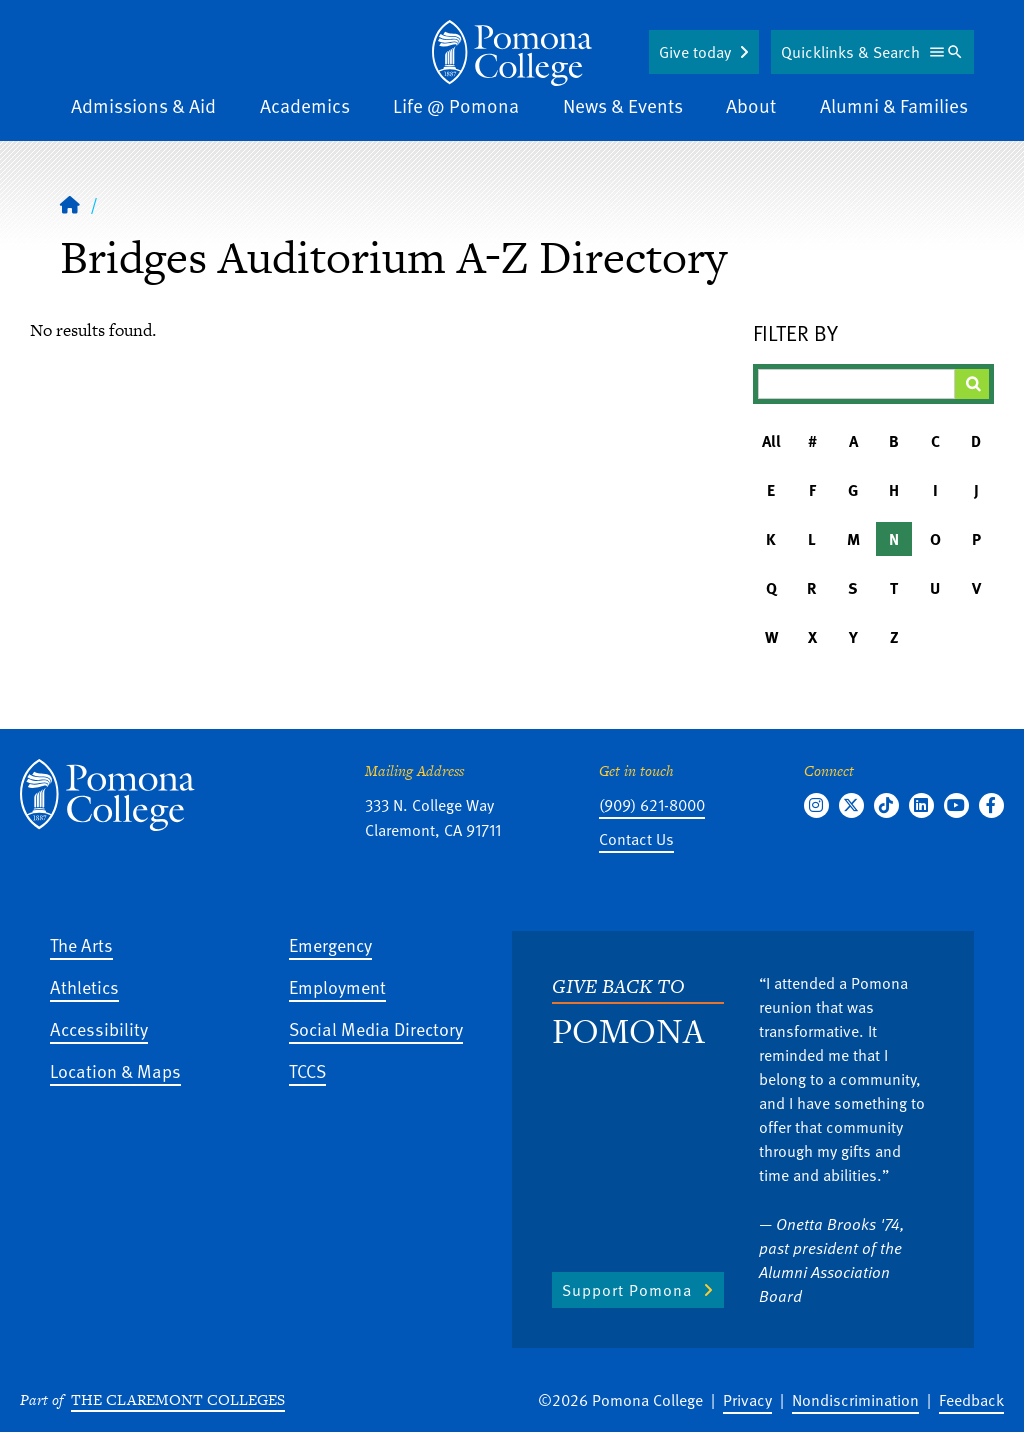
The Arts (81, 944)
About (751, 105)
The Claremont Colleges (178, 1399)
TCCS (307, 1070)
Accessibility (99, 1028)
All (771, 441)
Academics (305, 105)
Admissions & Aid (143, 105)
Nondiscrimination (855, 1400)
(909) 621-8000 (652, 805)
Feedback (971, 1400)
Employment (337, 986)
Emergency (330, 944)
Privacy (747, 1400)
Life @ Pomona (456, 105)
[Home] (512, 53)
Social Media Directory (376, 1028)
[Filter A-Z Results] (856, 384)
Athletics (84, 986)
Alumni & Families (894, 105)
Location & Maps (115, 1070)
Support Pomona (627, 1290)
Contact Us (636, 839)
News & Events (623, 105)
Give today (695, 52)
